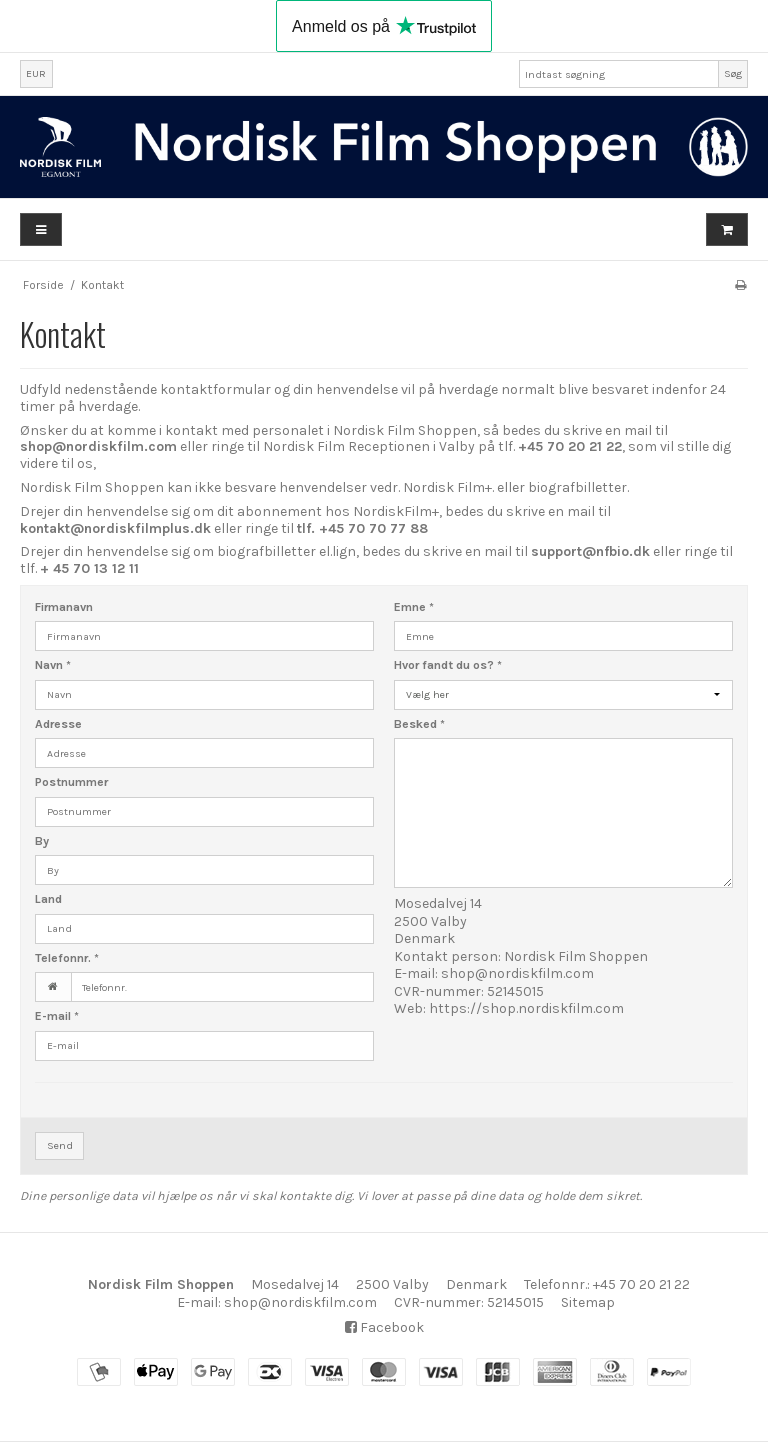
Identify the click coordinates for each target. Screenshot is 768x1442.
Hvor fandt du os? (448, 665)
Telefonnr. (67, 958)
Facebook (384, 1327)
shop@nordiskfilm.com (517, 973)
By (42, 841)
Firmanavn (64, 607)
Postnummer (71, 782)
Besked (419, 724)
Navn (53, 665)
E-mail (57, 1016)
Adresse (58, 724)
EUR (36, 73)
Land (48, 899)
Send (60, 1145)
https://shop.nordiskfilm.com (526, 1008)
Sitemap (588, 1302)
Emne (414, 607)
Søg (733, 73)
